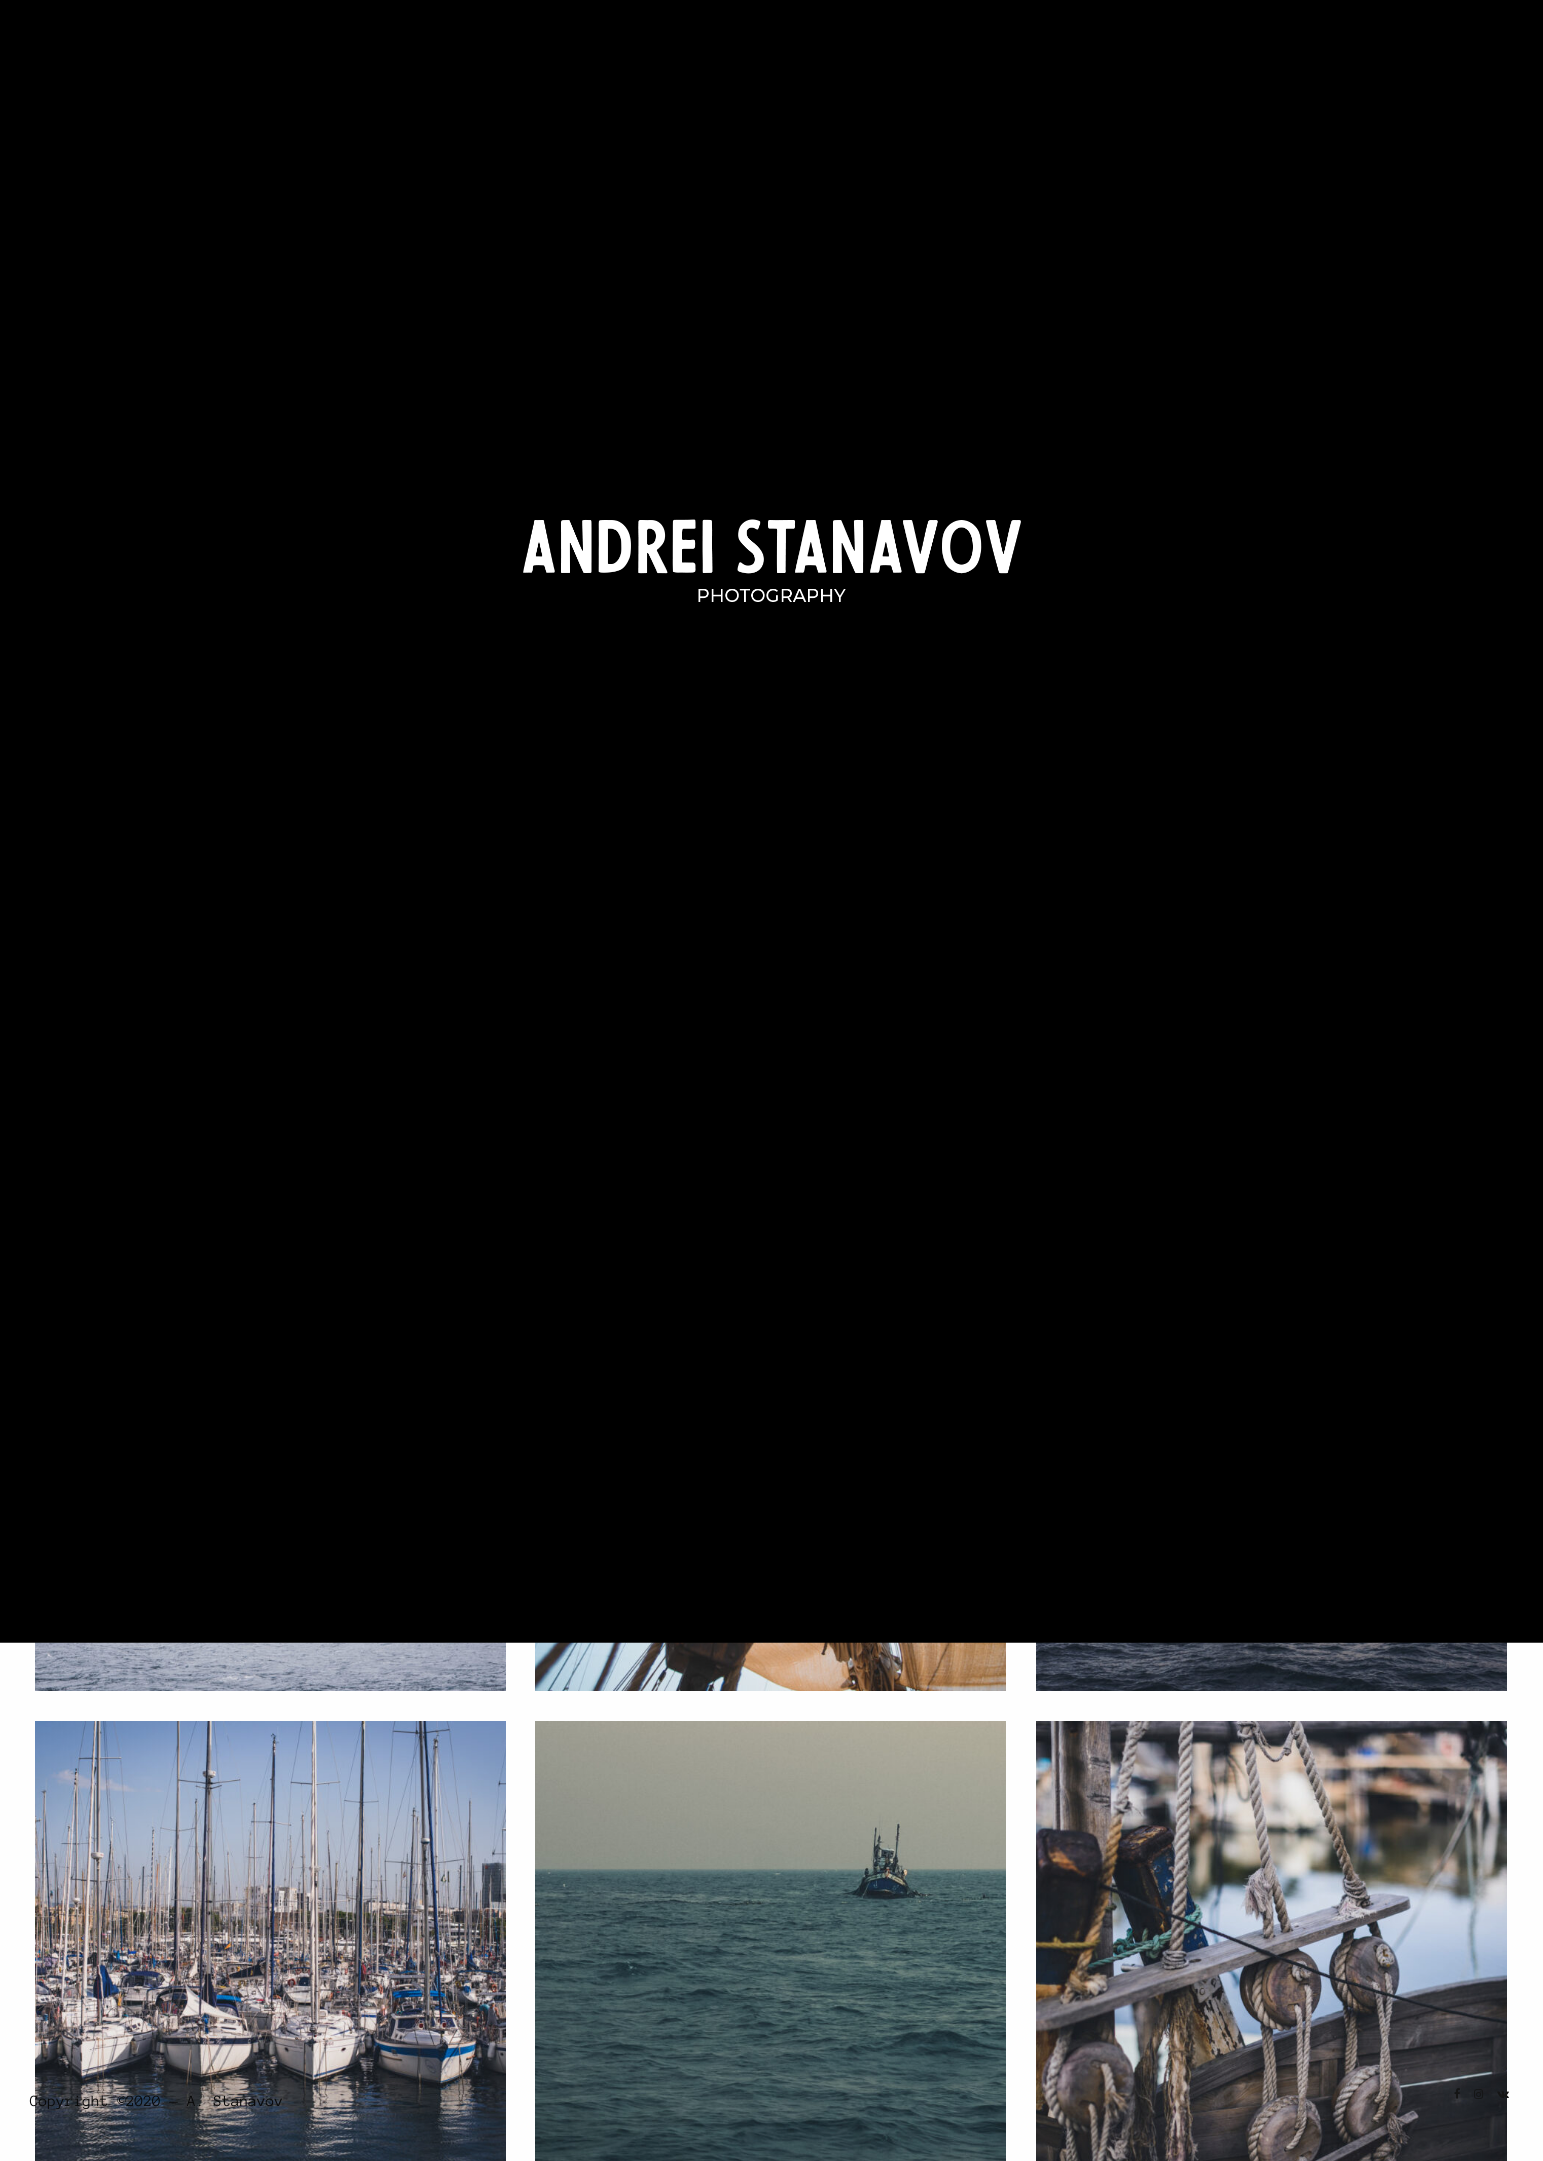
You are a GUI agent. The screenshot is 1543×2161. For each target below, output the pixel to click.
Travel (1292, 62)
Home (1023, 62)
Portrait (1201, 62)
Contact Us (1475, 62)
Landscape (1097, 62)
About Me (1384, 62)
